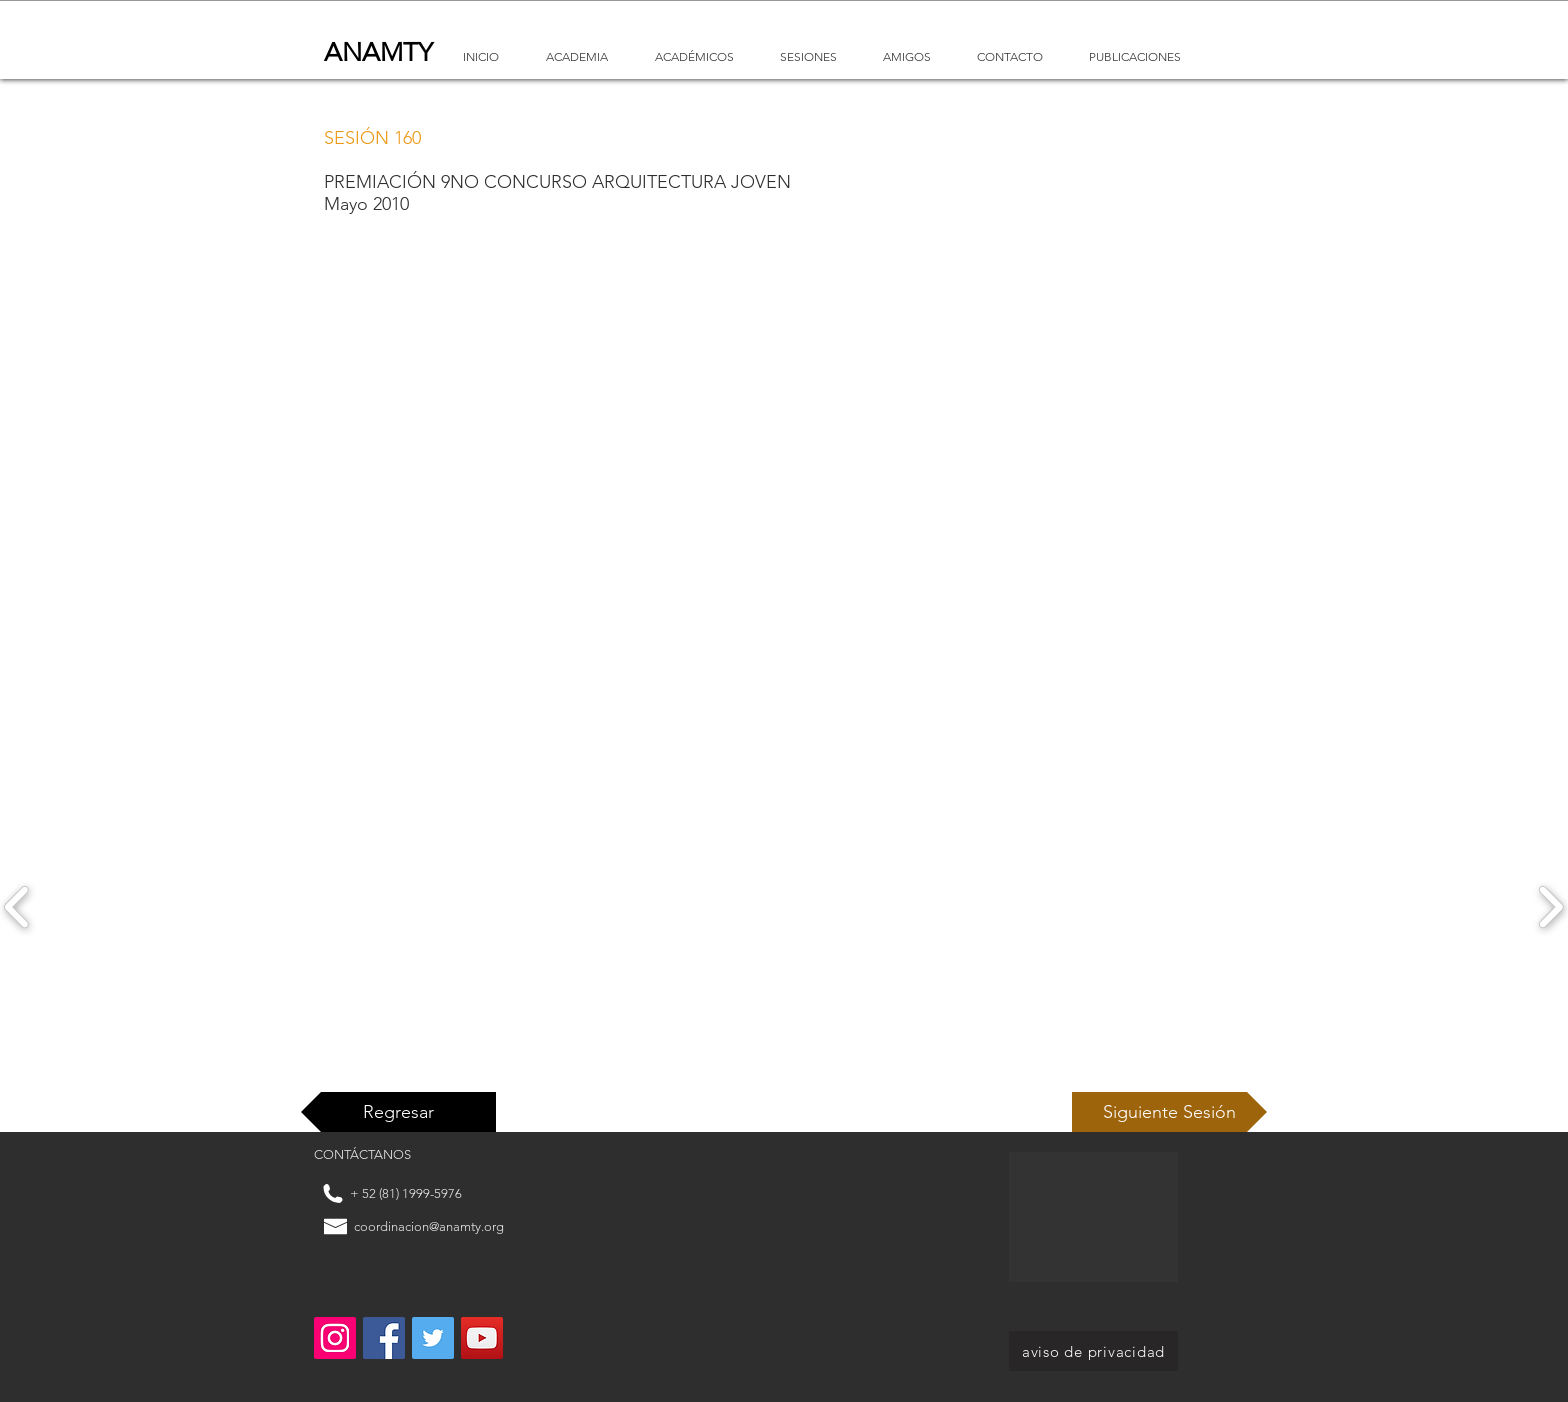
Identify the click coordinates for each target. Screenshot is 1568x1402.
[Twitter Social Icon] (433, 1338)
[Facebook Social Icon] (384, 1338)
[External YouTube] (767, 488)
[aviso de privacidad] (1093, 1351)
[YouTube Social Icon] (482, 1338)
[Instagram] (335, 1338)
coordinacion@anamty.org (429, 1226)
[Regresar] (398, 1112)
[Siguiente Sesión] (1169, 1112)
